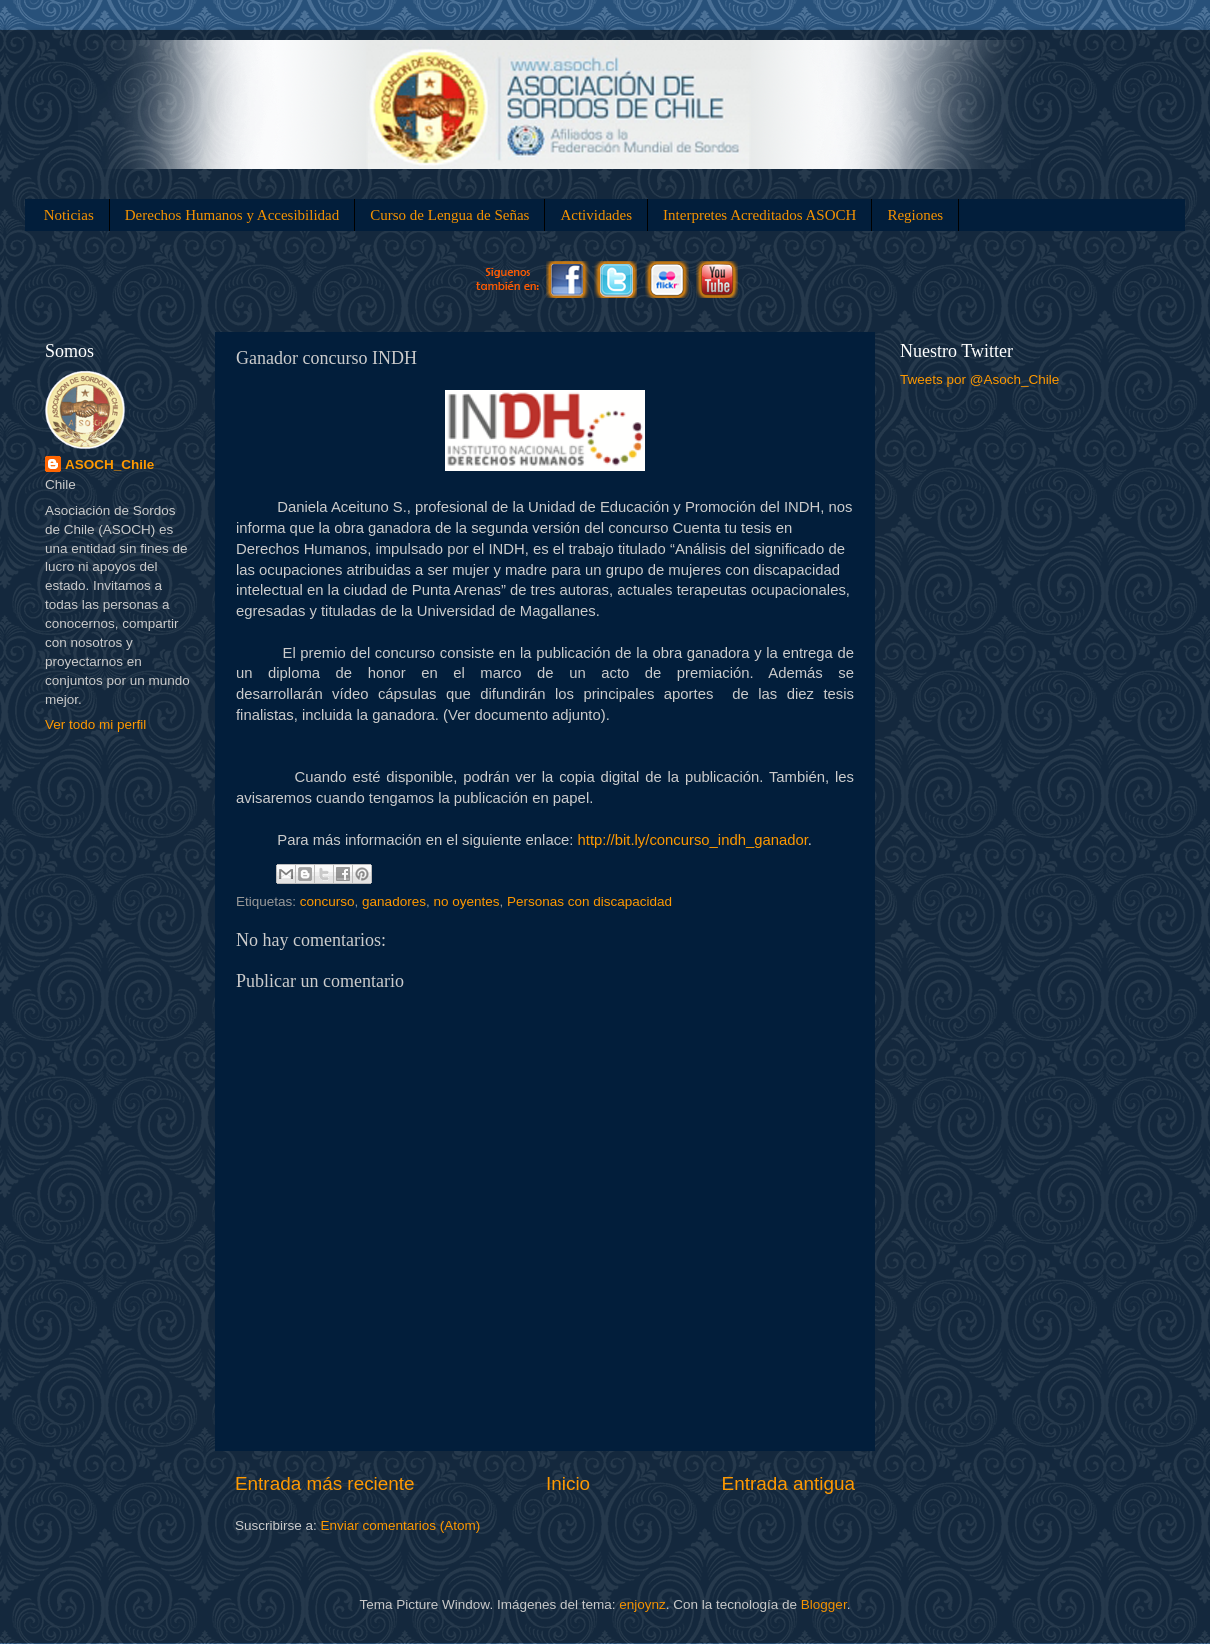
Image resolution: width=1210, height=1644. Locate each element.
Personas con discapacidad (589, 901)
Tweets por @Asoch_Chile (979, 379)
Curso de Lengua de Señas (449, 215)
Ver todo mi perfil (95, 724)
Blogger (824, 1604)
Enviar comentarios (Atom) (401, 1525)
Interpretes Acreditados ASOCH (759, 215)
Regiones (915, 215)
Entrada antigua (788, 1483)
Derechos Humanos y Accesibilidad (232, 215)
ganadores (394, 901)
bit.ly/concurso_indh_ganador (693, 840)
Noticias (69, 215)
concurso (327, 901)
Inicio (568, 1483)
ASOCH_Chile (109, 464)
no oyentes (466, 901)
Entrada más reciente (325, 1483)
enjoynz (642, 1604)
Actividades (596, 215)
